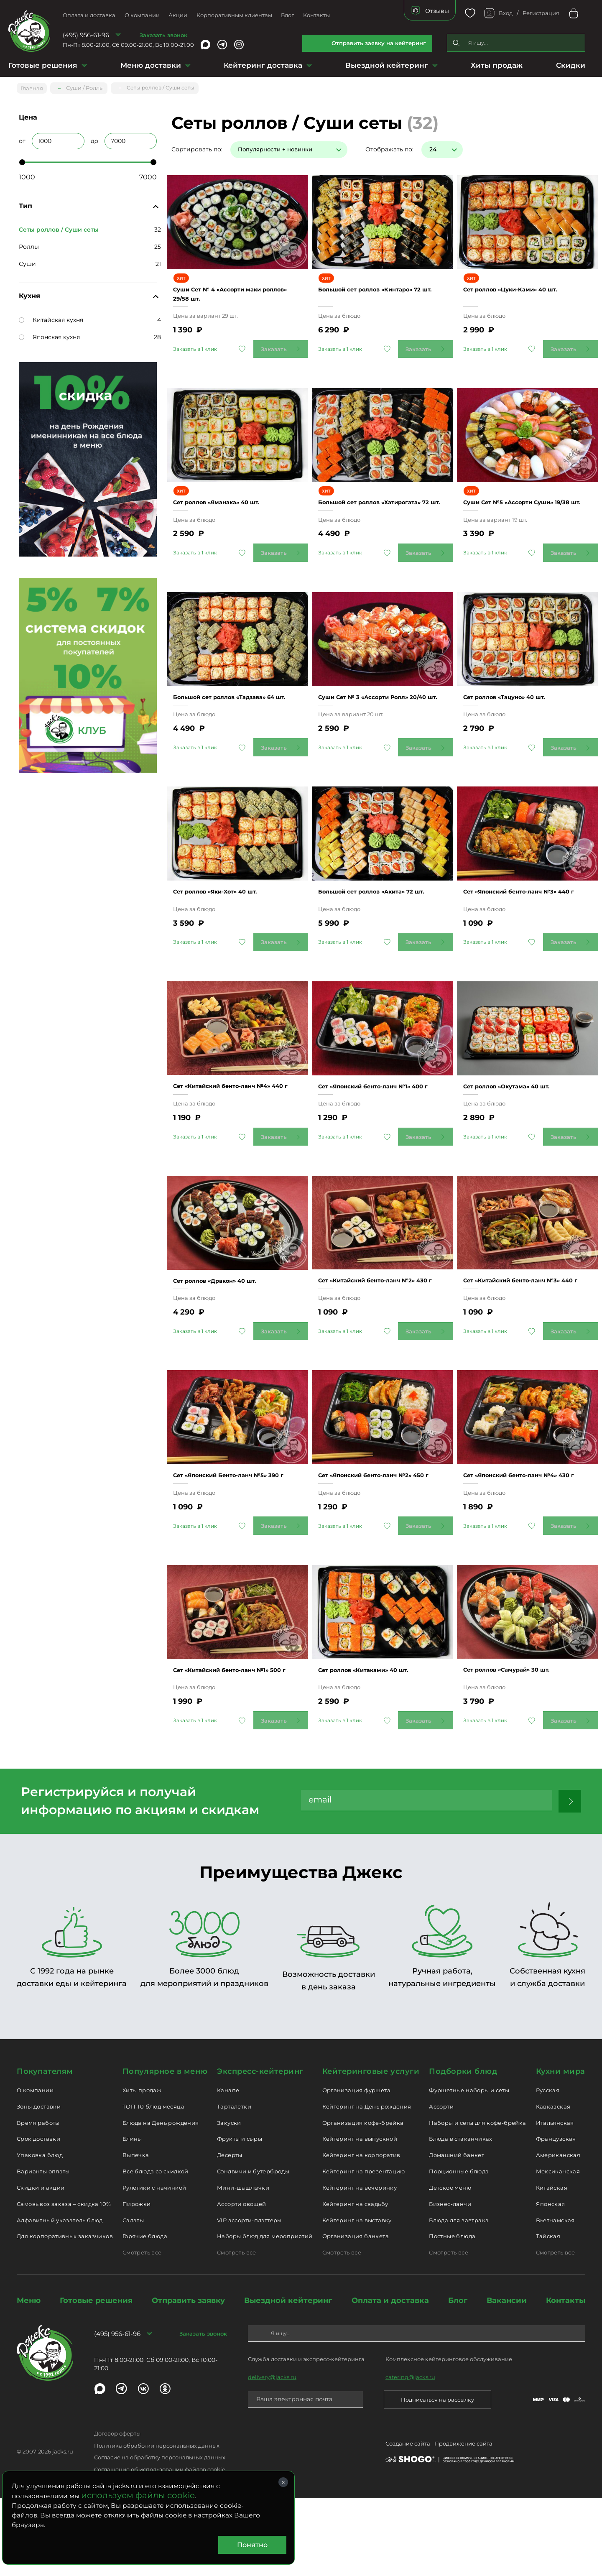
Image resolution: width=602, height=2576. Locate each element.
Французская (556, 2216)
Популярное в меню (164, 2149)
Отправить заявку (188, 2378)
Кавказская (553, 2183)
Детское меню (450, 2265)
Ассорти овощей (241, 2281)
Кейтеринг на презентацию (363, 2249)
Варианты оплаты (43, 2249)
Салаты (133, 2297)
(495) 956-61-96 (86, 35)
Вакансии (507, 2378)
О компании (142, 15)
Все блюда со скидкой (155, 2249)
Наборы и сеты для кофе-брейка (477, 2200)
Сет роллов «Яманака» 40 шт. (232, 503)
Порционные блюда (459, 2249)
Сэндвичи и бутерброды (253, 2249)
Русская (548, 2168)
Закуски (229, 2200)
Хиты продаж (497, 65)
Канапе (228, 2168)
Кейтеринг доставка (263, 65)
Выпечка (135, 2232)
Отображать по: (389, 146)
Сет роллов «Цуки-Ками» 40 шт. (526, 288)
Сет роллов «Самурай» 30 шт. (521, 1738)
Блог (287, 15)
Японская (550, 2281)
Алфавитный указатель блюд (60, 2297)
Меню (29, 2378)
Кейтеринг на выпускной (360, 2216)
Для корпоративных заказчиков (65, 2313)
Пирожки (136, 2281)
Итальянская (555, 2200)
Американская (558, 2232)
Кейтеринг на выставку (357, 2297)
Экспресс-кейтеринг (260, 2149)
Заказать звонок (163, 35)
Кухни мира (560, 2149)
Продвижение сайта (463, 2523)
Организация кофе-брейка (363, 2200)
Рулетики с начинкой (154, 2265)
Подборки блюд (463, 2149)
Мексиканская (558, 2249)
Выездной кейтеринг (386, 65)
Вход (506, 13)
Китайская (552, 2265)
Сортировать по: (196, 146)
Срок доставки (38, 2216)
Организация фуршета (356, 2168)
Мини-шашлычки (243, 2265)
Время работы (38, 2200)
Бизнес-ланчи (450, 2281)
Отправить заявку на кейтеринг (379, 43)
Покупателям (45, 2149)
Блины (132, 2216)
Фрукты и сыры (239, 2216)
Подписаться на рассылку (437, 2477)
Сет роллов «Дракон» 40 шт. (229, 1326)
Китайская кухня (51, 317)
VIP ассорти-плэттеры (249, 2297)
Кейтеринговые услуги (371, 2149)
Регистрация (541, 13)
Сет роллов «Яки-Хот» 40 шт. (230, 915)
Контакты (316, 15)
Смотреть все (142, 2330)
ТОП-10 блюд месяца (153, 2183)
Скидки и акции (40, 2265)
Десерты (229, 2232)
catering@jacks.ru (410, 2454)
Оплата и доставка (89, 15)
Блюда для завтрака (459, 2297)
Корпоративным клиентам (234, 15)
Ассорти (441, 2183)
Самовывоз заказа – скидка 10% (64, 2281)
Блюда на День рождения (160, 2200)
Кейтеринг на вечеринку (359, 2265)
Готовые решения (42, 65)
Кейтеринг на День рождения (366, 2183)
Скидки (570, 65)
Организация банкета (355, 2313)
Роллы (29, 244)
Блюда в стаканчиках (460, 2216)
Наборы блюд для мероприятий (265, 2313)
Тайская (548, 2313)
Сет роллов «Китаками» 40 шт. (379, 1738)
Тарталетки (234, 2183)
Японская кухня (49, 334)
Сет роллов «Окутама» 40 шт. (521, 1121)
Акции (177, 15)
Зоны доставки (39, 2183)
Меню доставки (150, 65)
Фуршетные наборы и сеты (469, 2168)
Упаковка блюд (40, 2232)
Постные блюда (452, 2313)
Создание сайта (407, 2523)
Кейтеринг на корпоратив (361, 2232)
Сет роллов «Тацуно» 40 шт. (519, 709)
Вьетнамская (555, 2297)
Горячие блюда (144, 2313)
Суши (27, 261)
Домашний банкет (456, 2232)
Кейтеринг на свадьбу (355, 2281)
